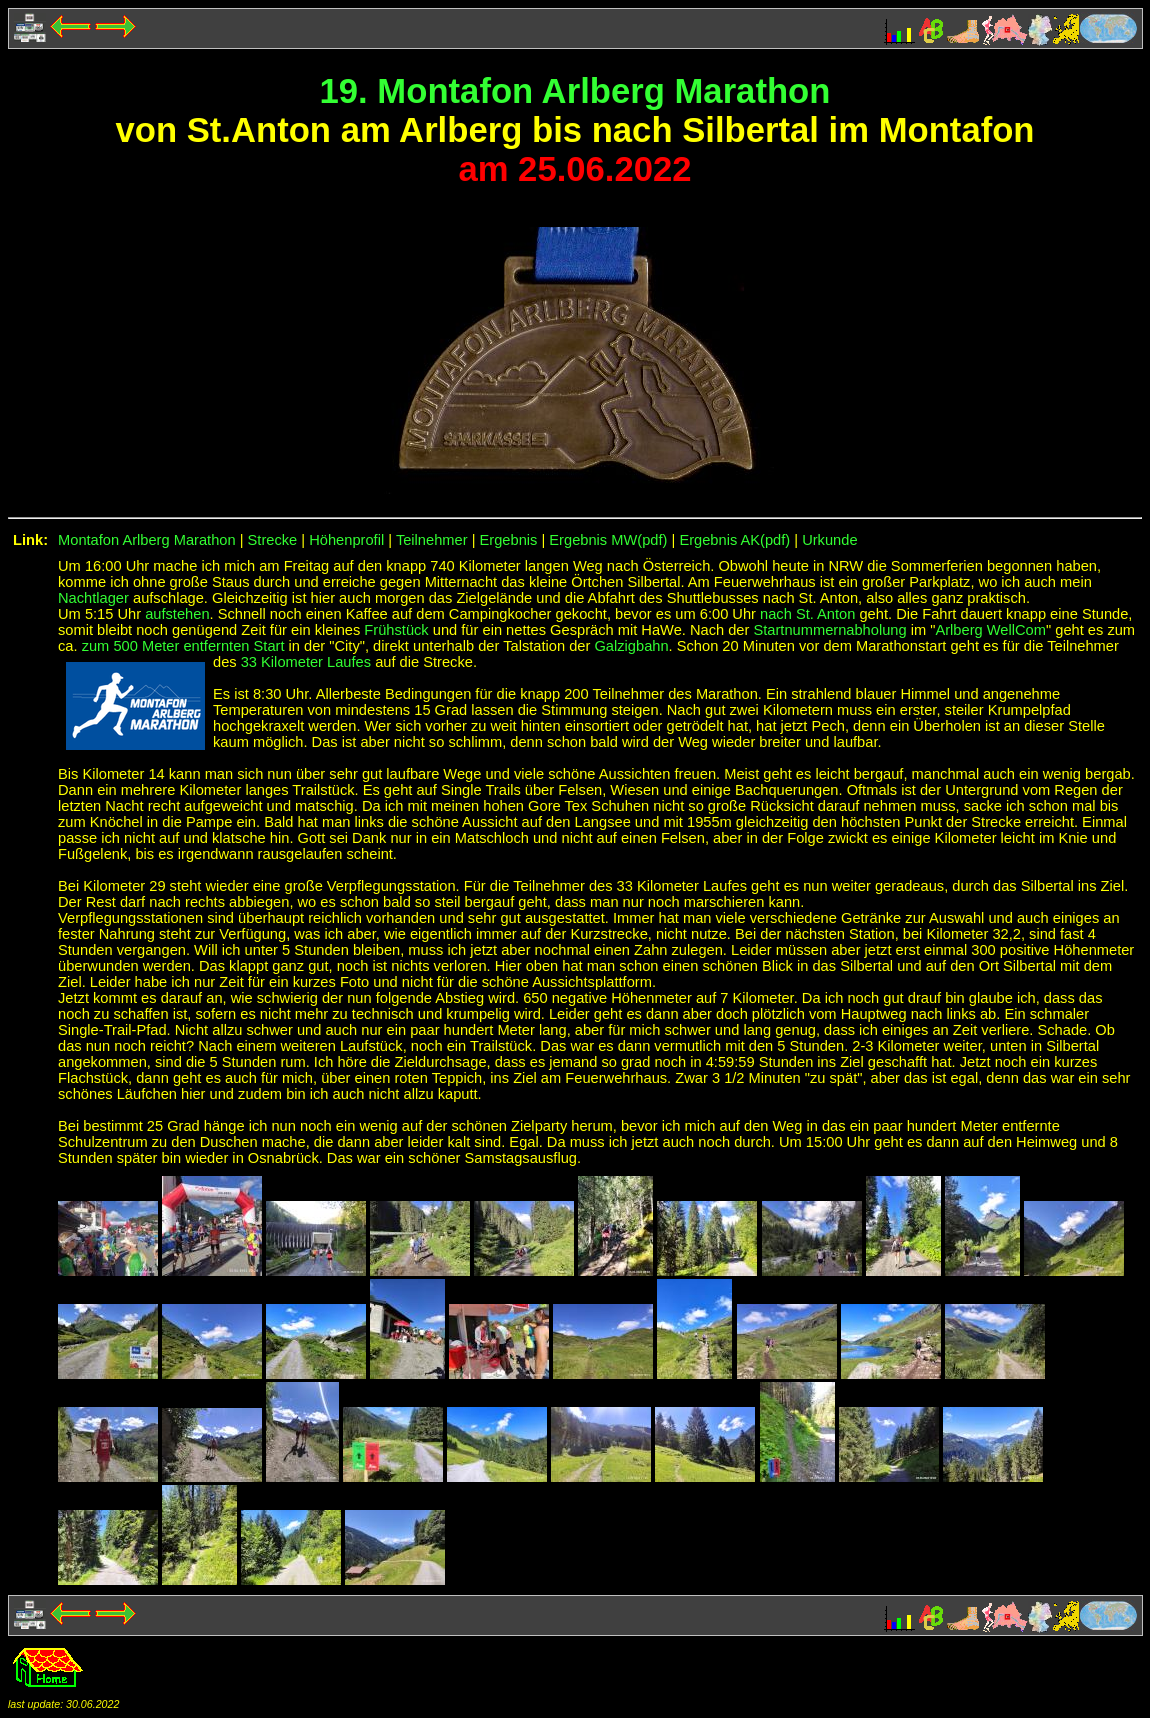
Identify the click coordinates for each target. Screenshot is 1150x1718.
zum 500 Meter (133, 646)
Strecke (273, 540)
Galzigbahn (631, 646)
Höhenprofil (346, 540)
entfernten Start (233, 646)
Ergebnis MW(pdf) (608, 540)
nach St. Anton (807, 614)
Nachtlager (93, 598)
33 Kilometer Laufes (306, 662)
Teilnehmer (432, 540)
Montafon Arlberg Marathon (147, 540)
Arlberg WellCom (990, 630)
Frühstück (396, 630)
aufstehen (177, 614)
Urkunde (829, 540)
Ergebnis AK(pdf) (734, 540)
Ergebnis (509, 540)
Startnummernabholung (829, 630)
